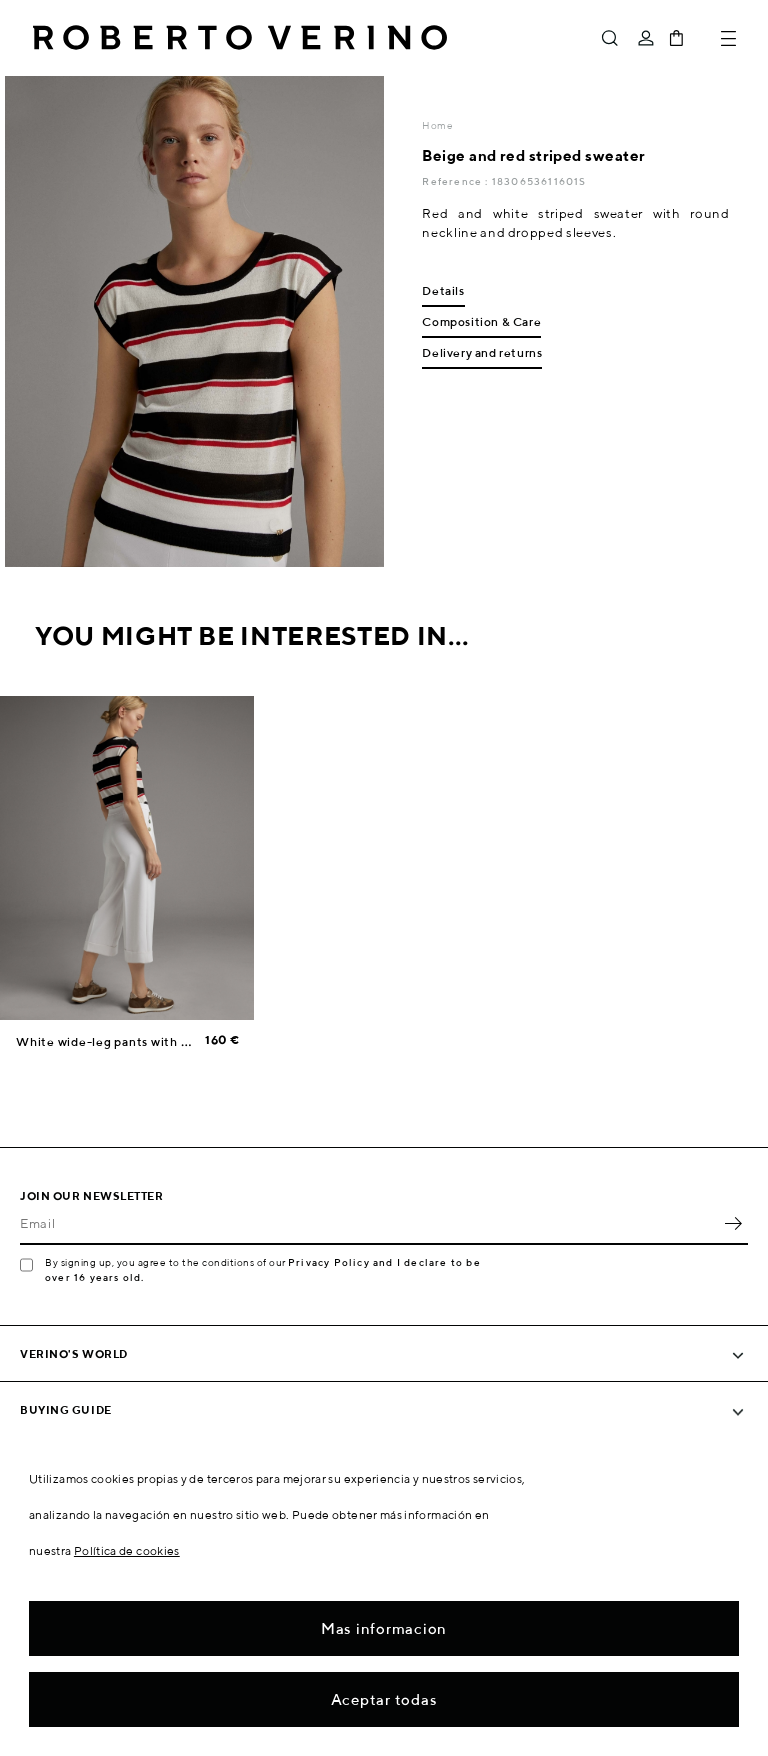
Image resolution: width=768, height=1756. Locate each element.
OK (733, 1223)
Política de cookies (127, 1550)
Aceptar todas (384, 1699)
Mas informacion (384, 1628)
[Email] (369, 1223)
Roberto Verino (240, 38)
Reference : (456, 181)
